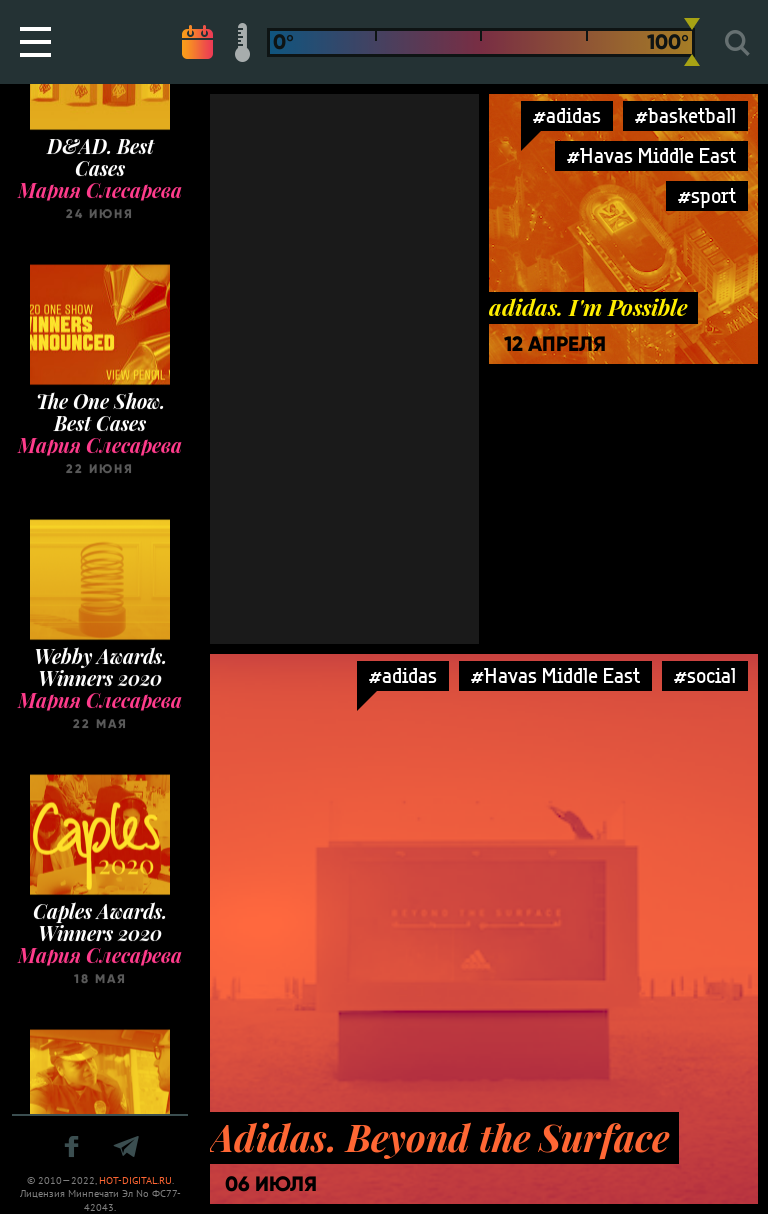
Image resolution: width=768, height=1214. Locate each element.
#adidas (567, 115)
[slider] (692, 42)
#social (705, 675)
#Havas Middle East (651, 155)
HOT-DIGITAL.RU (135, 1180)
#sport (707, 195)
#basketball (685, 115)
